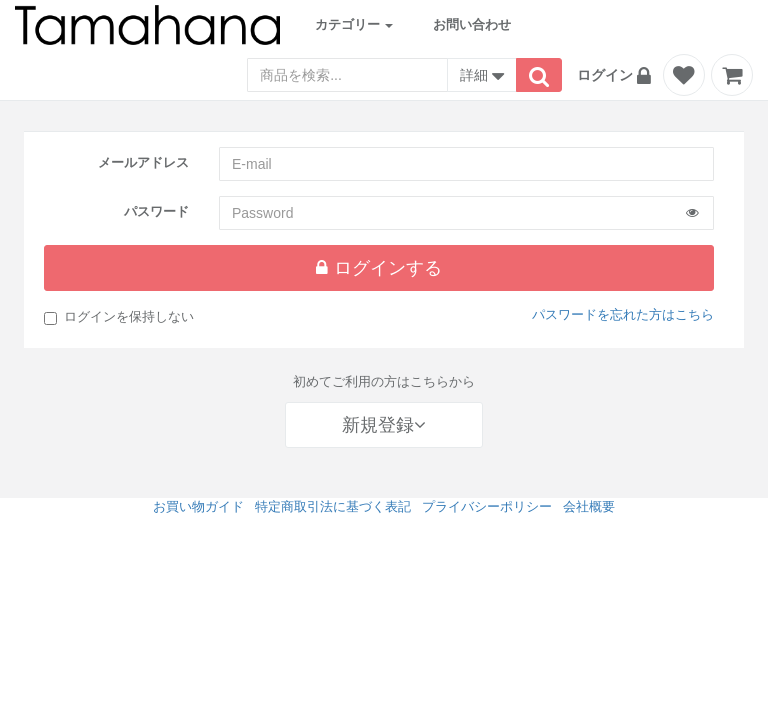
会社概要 (589, 506)
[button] (617, 75)
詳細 (482, 77)
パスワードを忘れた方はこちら (623, 314)
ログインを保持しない (119, 317)
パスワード (156, 211)
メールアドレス (143, 162)
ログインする (378, 268)
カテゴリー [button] (354, 24)
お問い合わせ (472, 24)
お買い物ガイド (198, 506)
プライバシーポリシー (487, 506)
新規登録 (384, 425)
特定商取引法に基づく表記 (333, 506)
